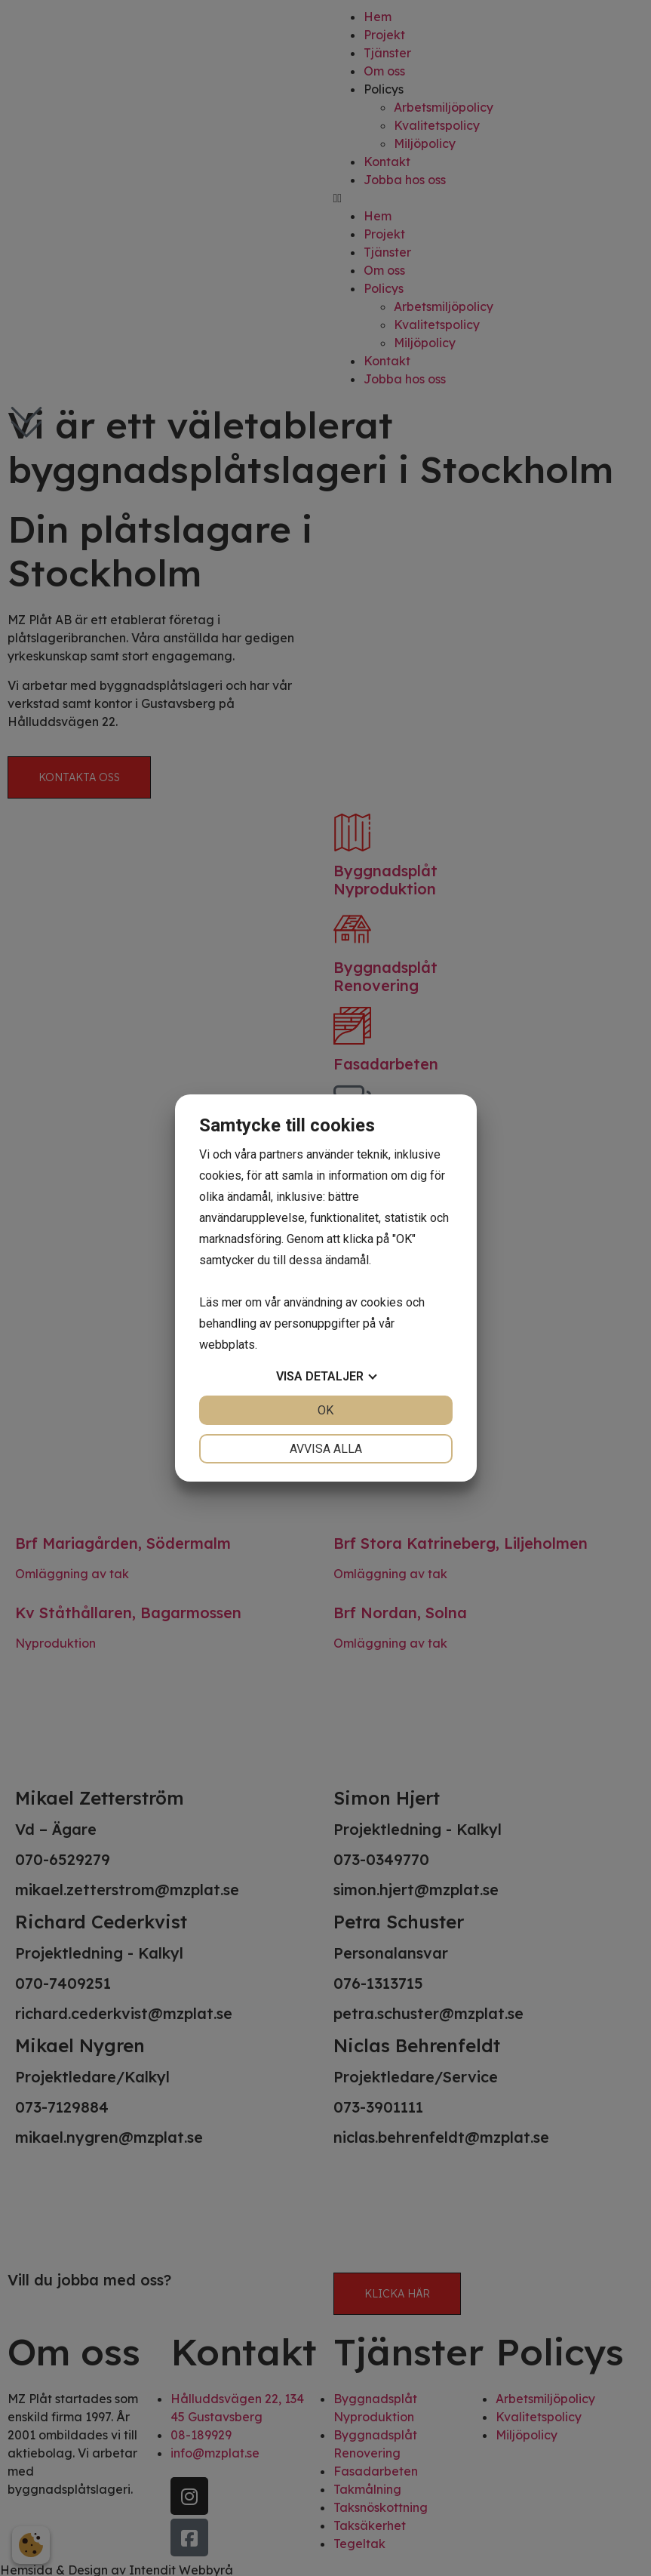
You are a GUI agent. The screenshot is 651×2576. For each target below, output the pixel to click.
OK (325, 1410)
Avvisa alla (326, 1449)
